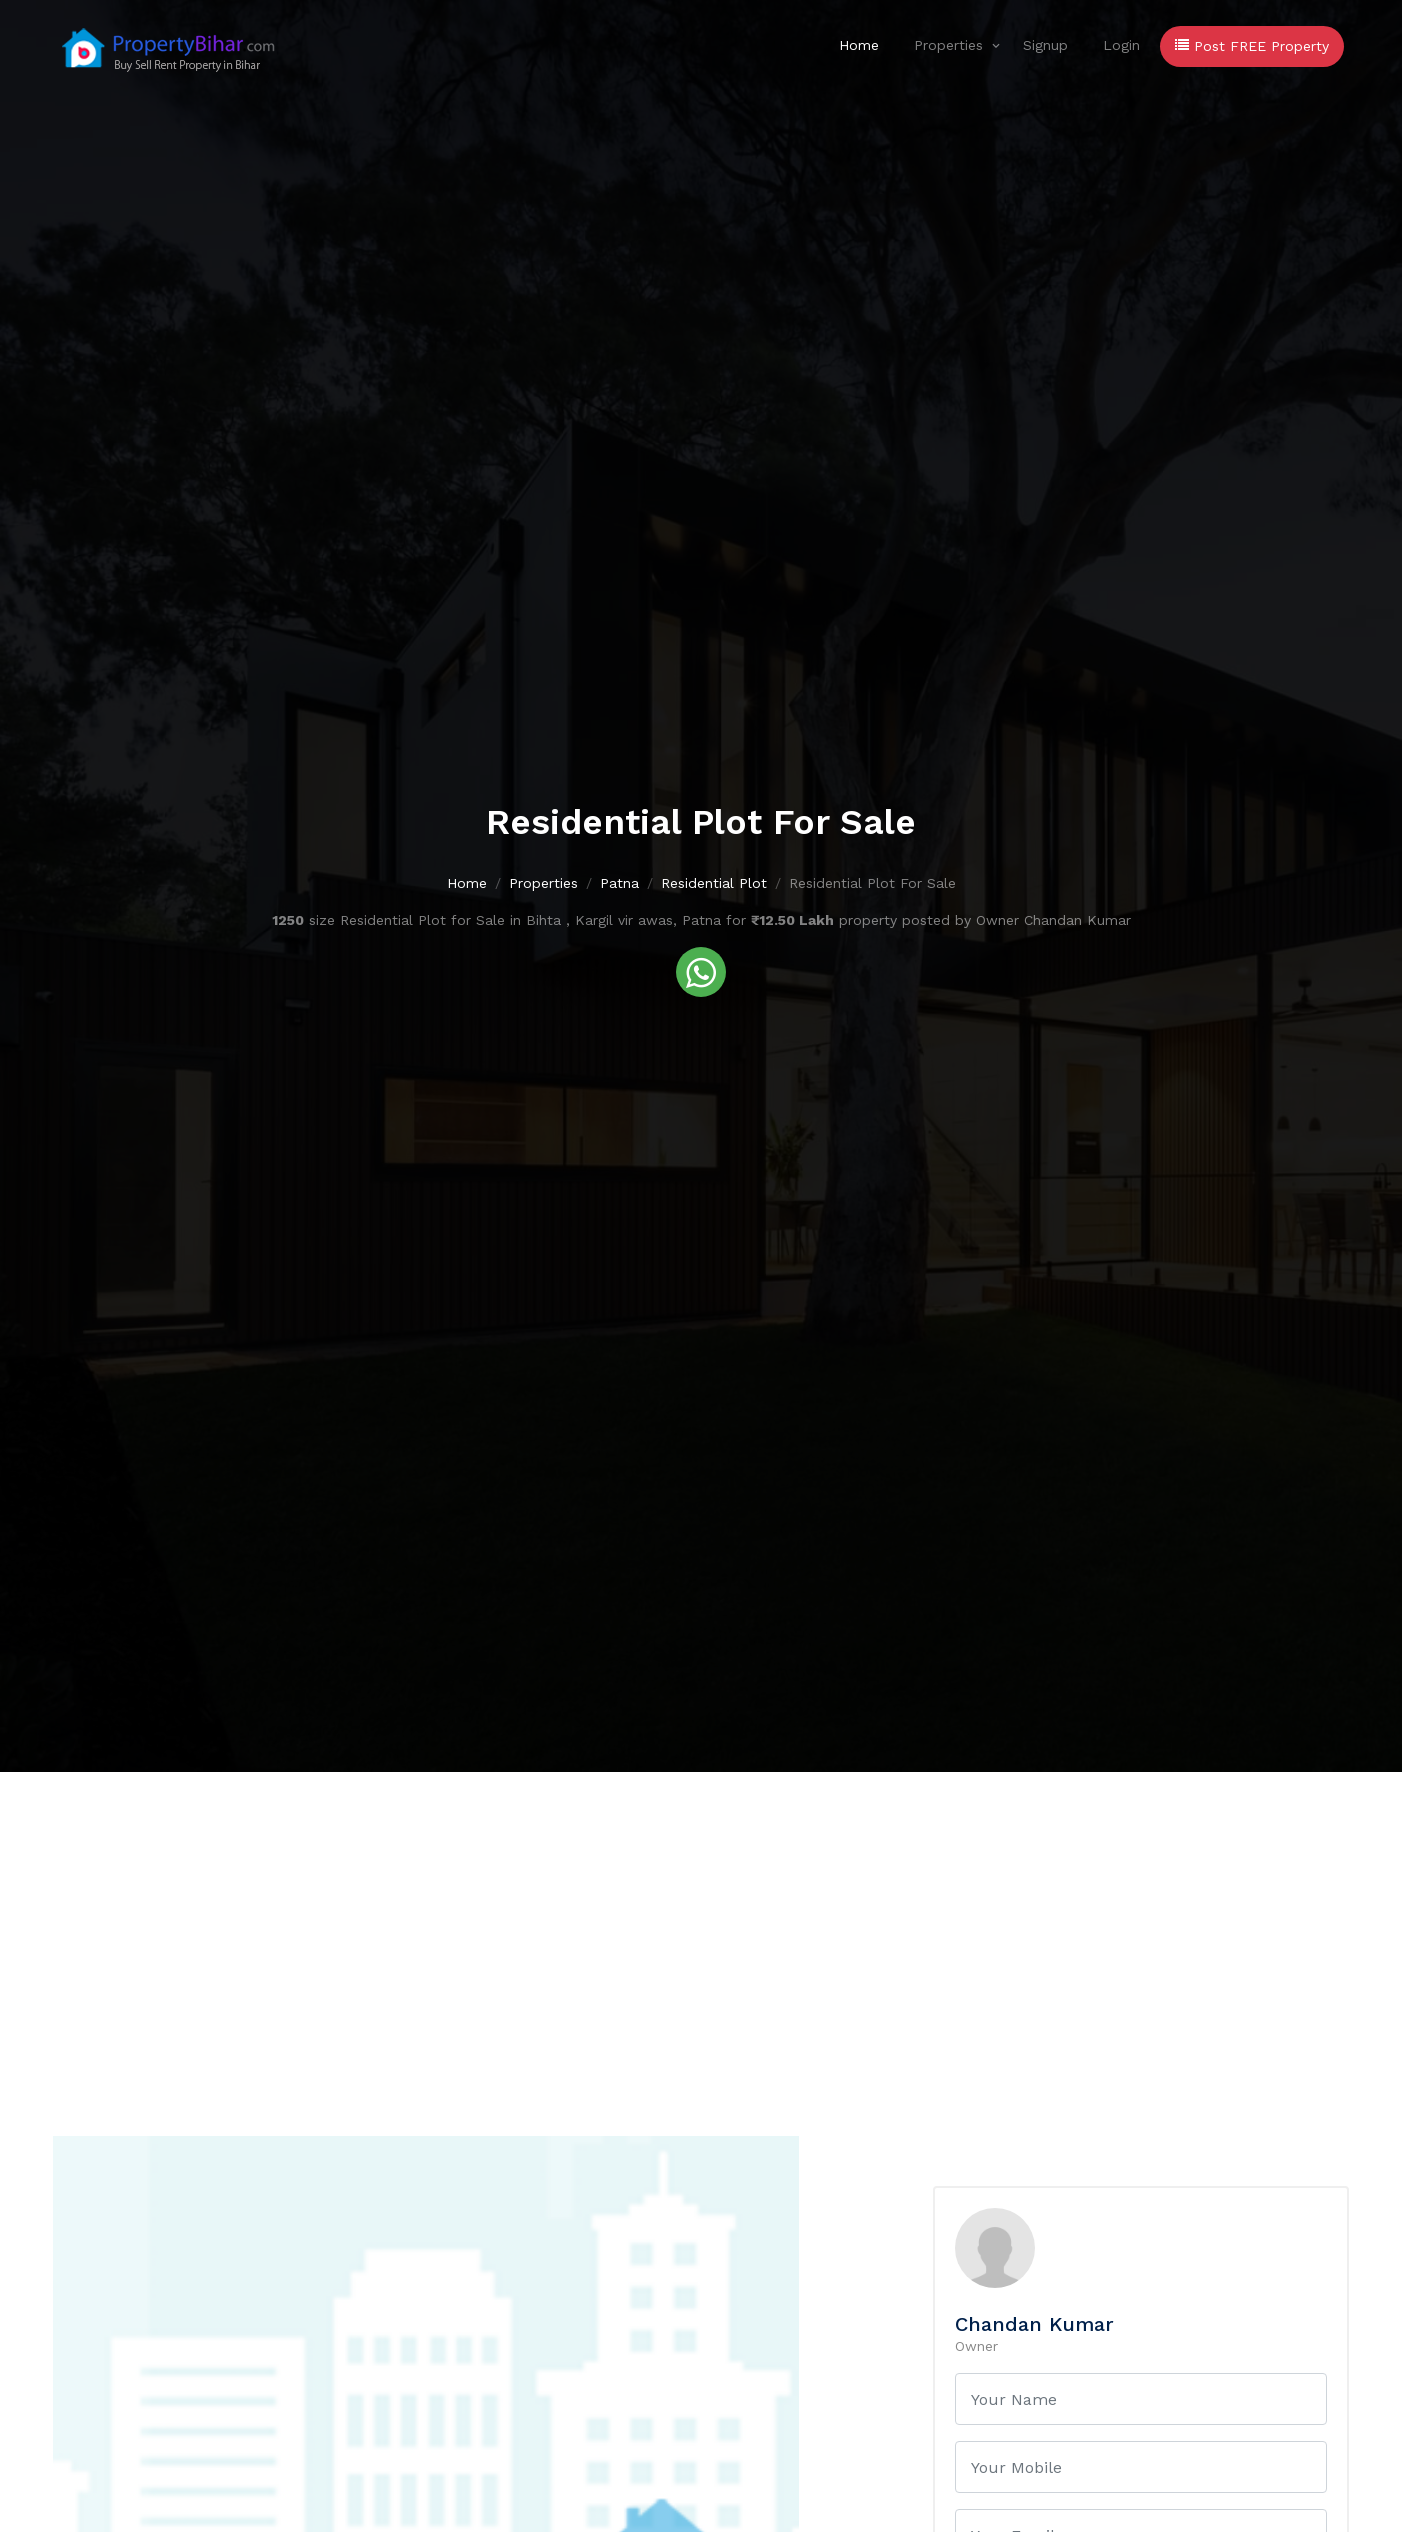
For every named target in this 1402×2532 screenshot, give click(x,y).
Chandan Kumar (1034, 2324)
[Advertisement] (701, 1922)
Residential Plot (714, 883)
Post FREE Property (1252, 46)
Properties (948, 45)
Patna (619, 883)
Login (1121, 45)
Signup (1045, 45)
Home (859, 45)
